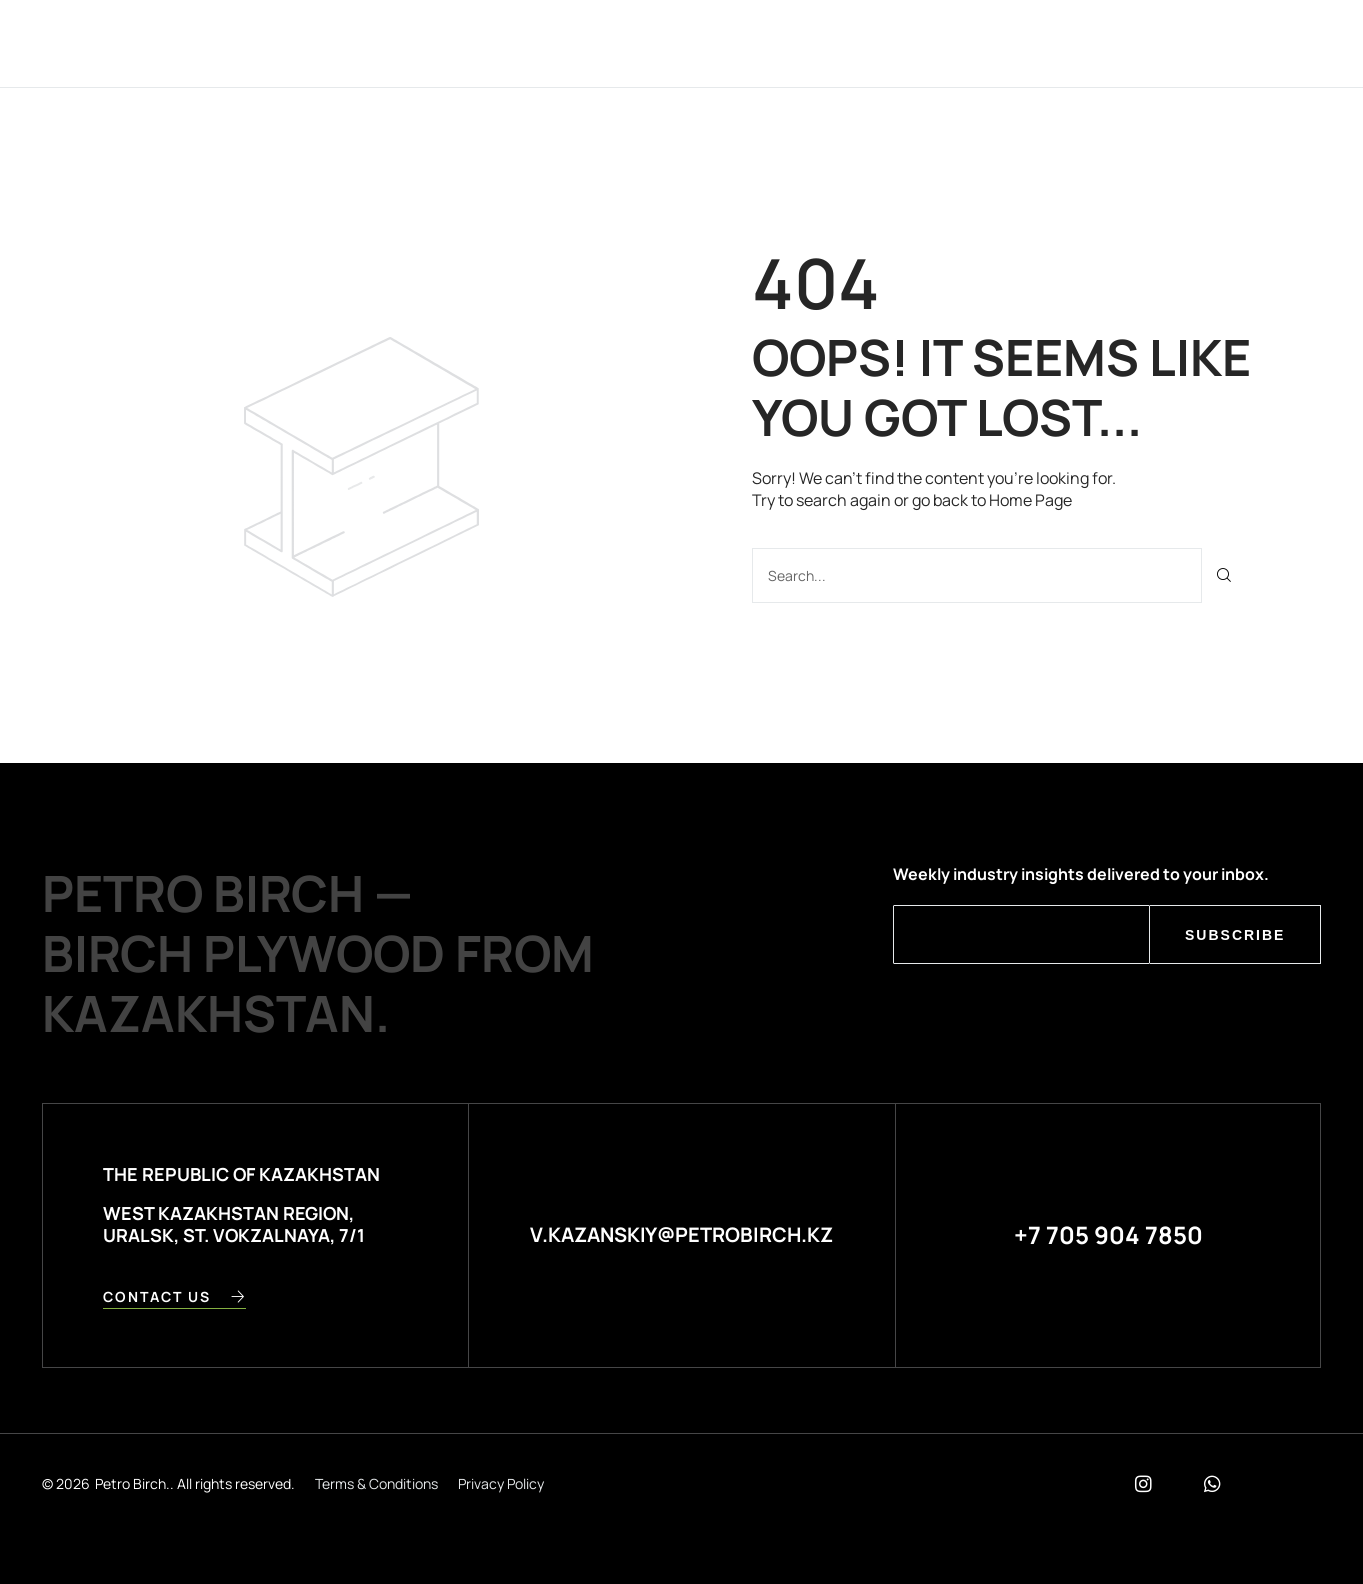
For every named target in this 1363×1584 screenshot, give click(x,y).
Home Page (1030, 500)
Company (540, 42)
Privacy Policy (501, 1483)
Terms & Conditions (376, 1483)
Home (447, 42)
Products (655, 42)
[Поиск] (1224, 575)
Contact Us (783, 42)
